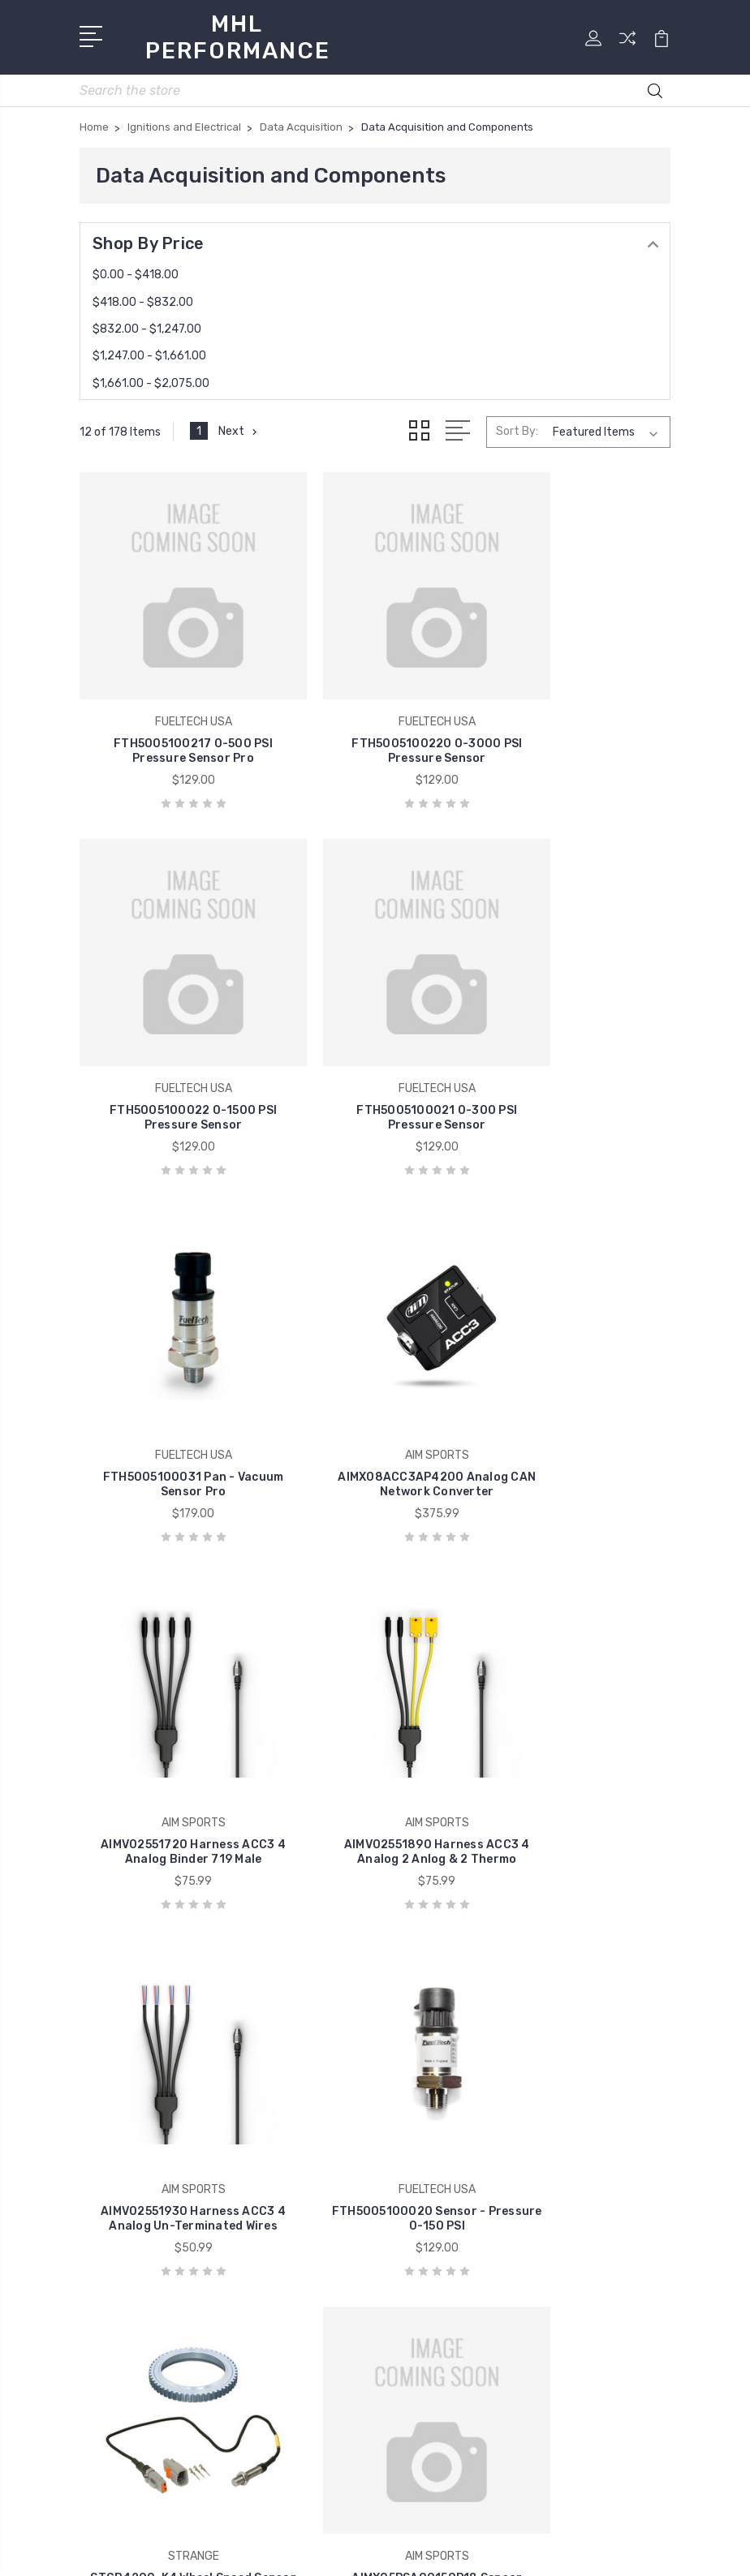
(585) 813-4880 (148, 1976)
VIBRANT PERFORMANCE (163, 2148)
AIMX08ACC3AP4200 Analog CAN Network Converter (577, 1037)
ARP (103, 2124)
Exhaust (418, 2245)
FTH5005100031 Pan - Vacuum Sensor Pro (375, 1044)
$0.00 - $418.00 (136, 270)
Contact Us (428, 2015)
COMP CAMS (126, 2197)
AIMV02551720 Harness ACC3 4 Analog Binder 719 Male (172, 1377)
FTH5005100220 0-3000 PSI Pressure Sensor (375, 704)
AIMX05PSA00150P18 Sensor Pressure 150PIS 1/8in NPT (577, 1717)
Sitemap (452, 2550)
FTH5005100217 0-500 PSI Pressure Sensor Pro (172, 704)
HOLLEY (114, 2221)
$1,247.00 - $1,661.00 (149, 351)
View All (113, 2245)
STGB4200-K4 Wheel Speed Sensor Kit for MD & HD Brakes (375, 1717)
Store (410, 1966)
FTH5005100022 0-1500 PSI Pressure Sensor (577, 704)
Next (239, 426)
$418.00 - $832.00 (143, 296)
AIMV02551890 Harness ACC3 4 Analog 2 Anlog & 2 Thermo (374, 1377)
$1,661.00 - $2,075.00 (151, 378)
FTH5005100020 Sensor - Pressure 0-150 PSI (173, 1724)
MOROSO (115, 2172)
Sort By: (517, 426)
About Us (422, 1991)
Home (412, 1942)
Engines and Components (468, 2221)
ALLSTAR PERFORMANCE (163, 2099)
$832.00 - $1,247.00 (147, 324)
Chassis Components (455, 2172)
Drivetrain (422, 2197)
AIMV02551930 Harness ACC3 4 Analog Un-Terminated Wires (577, 1377)
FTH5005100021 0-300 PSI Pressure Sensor (173, 1044)
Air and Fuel (427, 2099)
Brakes (414, 2148)
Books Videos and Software (473, 2124)
